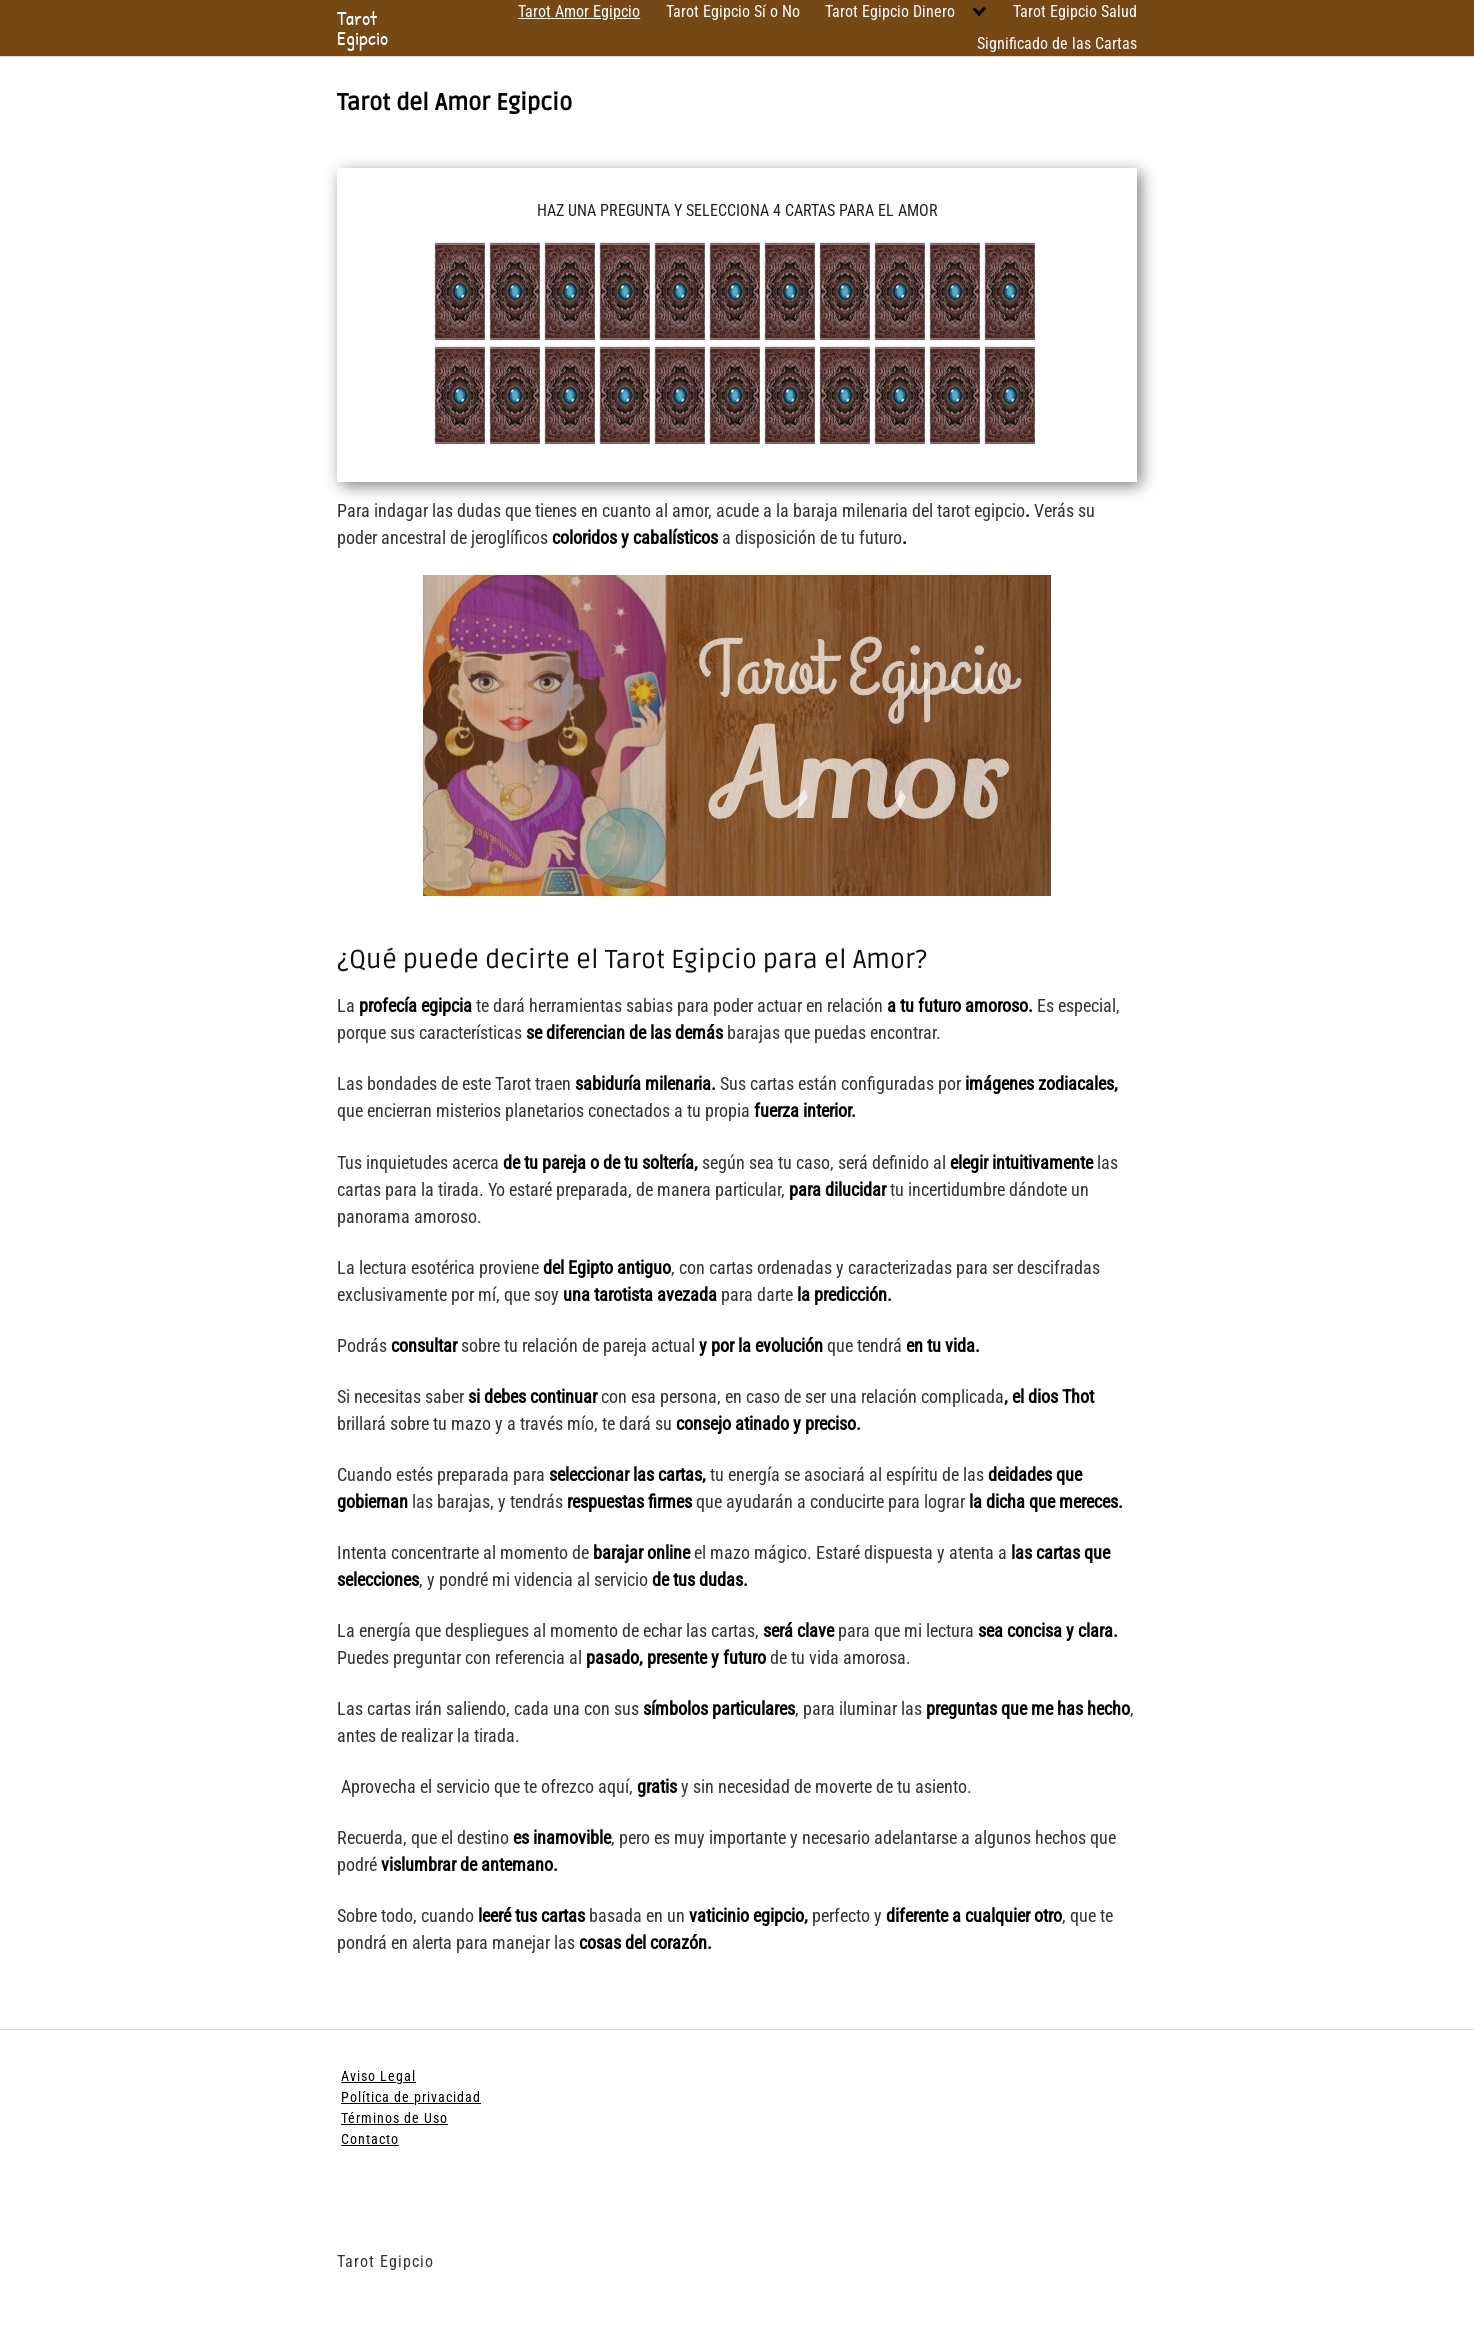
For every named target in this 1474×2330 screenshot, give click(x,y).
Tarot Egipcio (362, 28)
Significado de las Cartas (1057, 43)
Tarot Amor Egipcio (579, 11)
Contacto (370, 2139)
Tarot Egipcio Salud (1075, 11)
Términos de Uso (394, 2118)
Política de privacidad (411, 2097)
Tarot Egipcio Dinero (890, 11)
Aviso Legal (378, 2076)
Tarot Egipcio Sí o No (733, 11)
